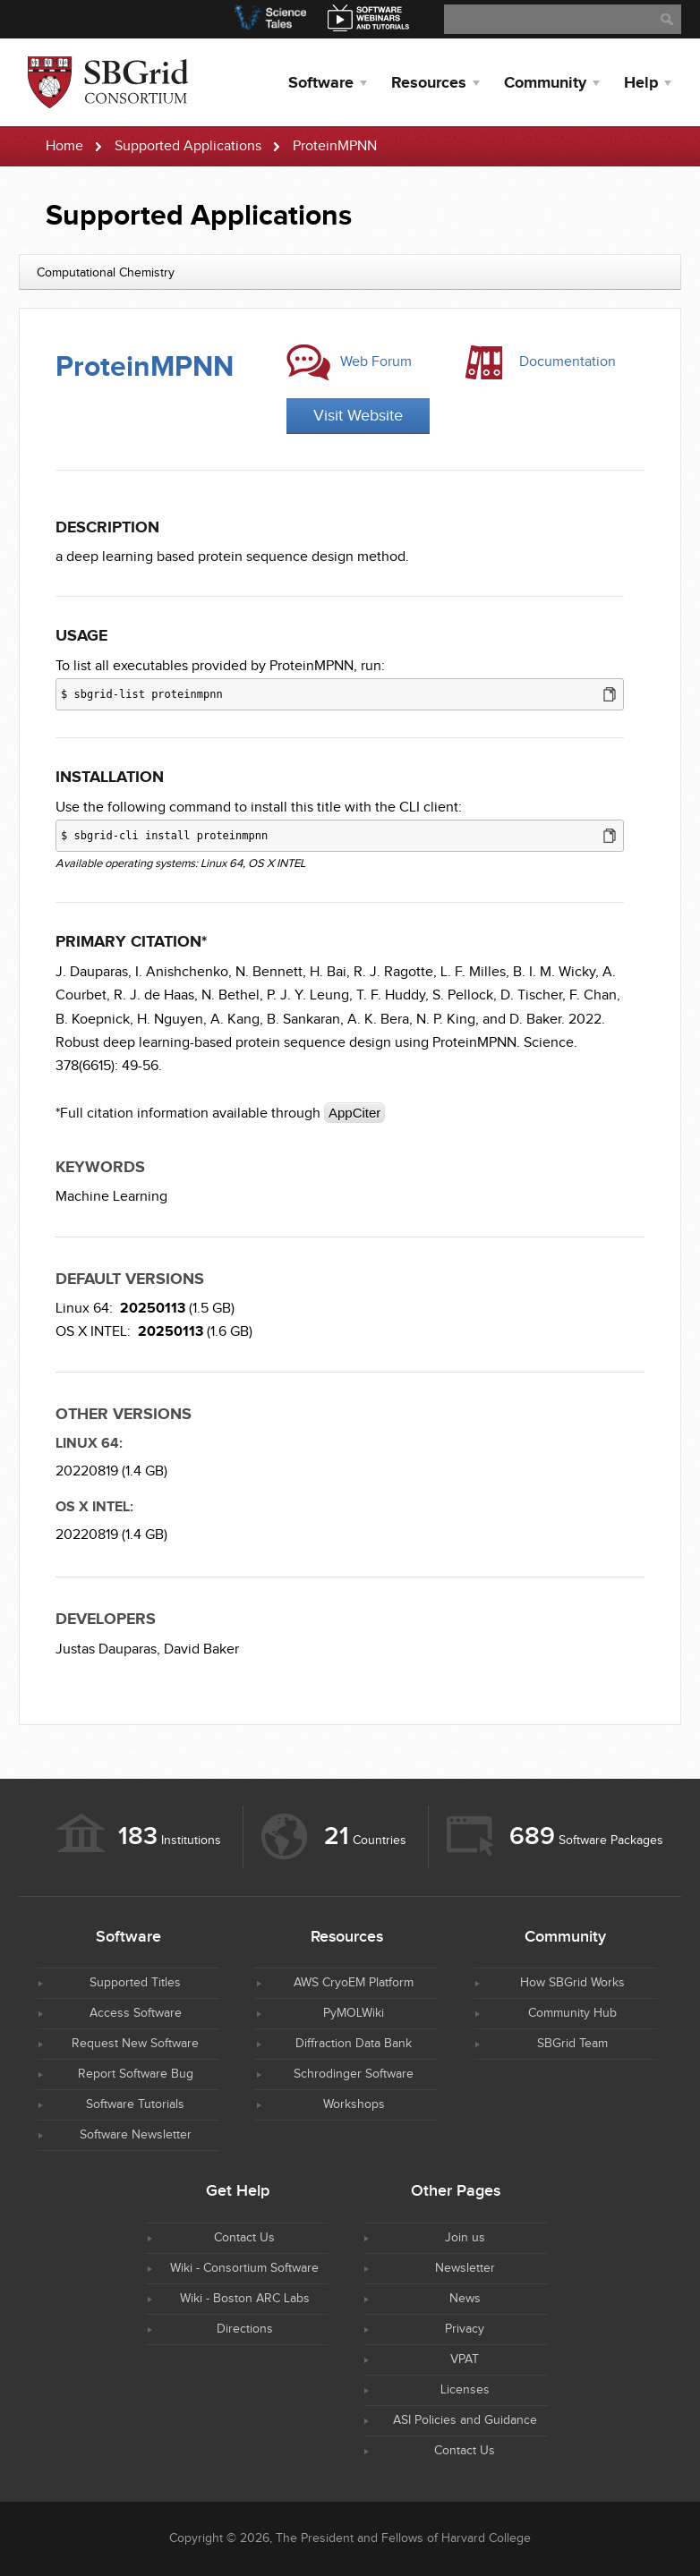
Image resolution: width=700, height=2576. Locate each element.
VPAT (464, 2359)
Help (641, 83)
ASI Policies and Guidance (465, 2420)
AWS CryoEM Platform (354, 1983)
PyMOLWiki (353, 2013)
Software (321, 83)
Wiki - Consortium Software (244, 2268)
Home (64, 146)
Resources (428, 83)
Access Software (136, 2013)
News (465, 2298)
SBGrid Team (572, 2043)
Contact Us (244, 2238)
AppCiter (354, 1112)
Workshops (354, 2104)
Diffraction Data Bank (353, 2043)
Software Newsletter (136, 2135)
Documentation (567, 361)
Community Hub (572, 2013)
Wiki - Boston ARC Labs (245, 2298)
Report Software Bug (135, 2074)
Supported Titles (135, 1983)
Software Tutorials (135, 2104)
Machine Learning (111, 1196)
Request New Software (135, 2043)
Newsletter (465, 2268)
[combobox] (350, 272)
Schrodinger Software (354, 2074)
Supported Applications (188, 146)
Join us (465, 2238)
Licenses (465, 2390)
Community (545, 83)
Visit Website (358, 415)
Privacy (464, 2329)
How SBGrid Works (572, 1983)
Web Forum (376, 361)
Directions (245, 2329)
